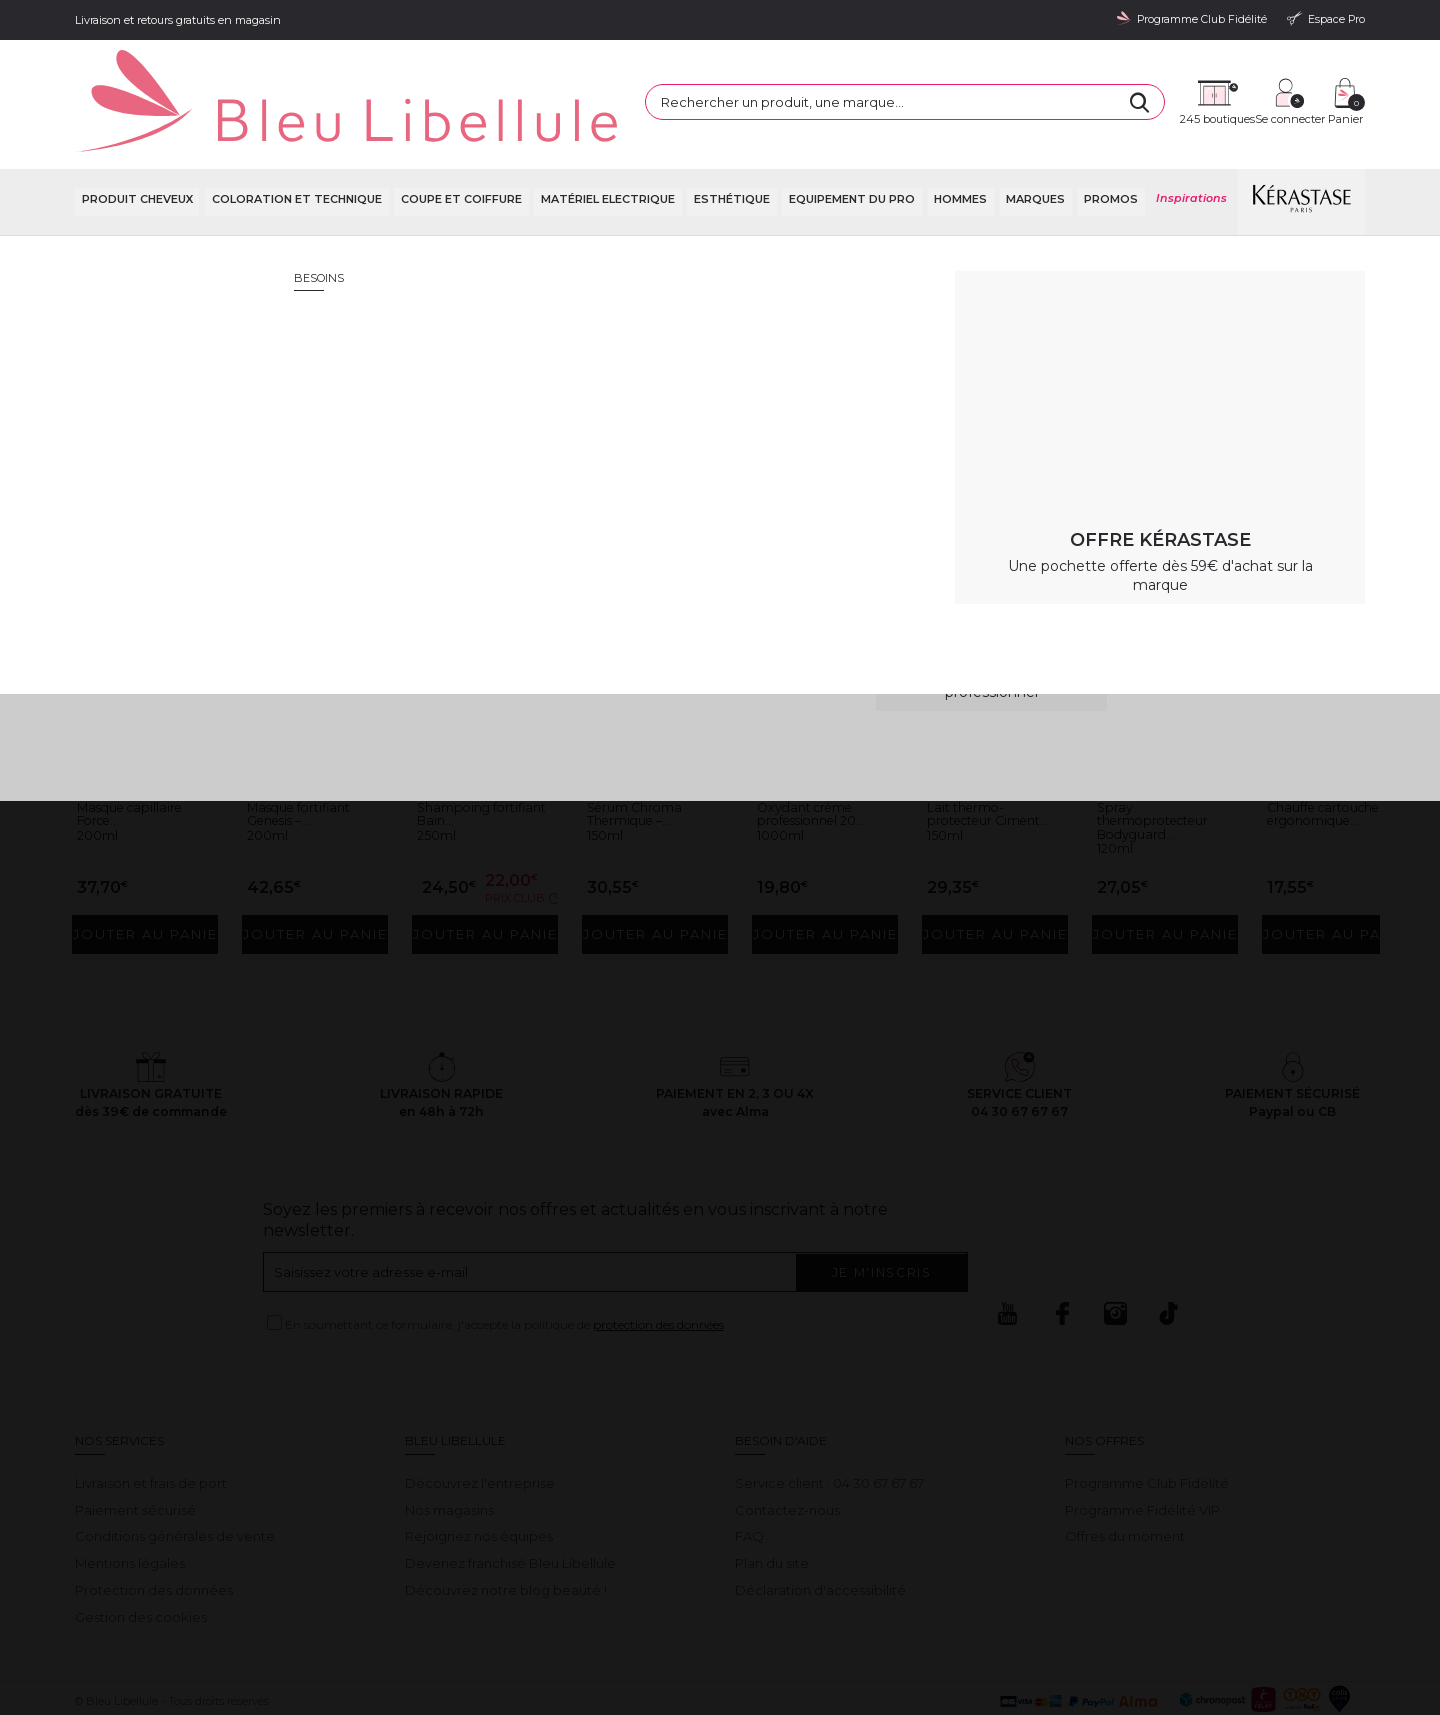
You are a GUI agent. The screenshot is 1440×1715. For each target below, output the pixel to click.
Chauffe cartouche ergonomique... (1325, 757)
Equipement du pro (850, 149)
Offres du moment (1125, 1471)
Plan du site (772, 1497)
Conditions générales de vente (175, 1471)
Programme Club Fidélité (1147, 1417)
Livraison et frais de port (151, 1417)
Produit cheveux (135, 149)
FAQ (749, 1471)
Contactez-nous (787, 1444)
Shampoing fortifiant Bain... (473, 750)
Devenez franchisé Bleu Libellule (510, 1497)
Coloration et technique (295, 149)
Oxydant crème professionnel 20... (823, 750)
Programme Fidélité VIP (1142, 1444)
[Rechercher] (959, 80)
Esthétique (730, 149)
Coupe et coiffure (459, 149)
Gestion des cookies (141, 1551)
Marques (1034, 149)
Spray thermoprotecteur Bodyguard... (1165, 757)
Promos (1110, 149)
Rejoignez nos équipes (479, 1471)
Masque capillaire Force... (142, 750)
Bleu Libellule (183, 201)
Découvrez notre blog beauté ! (506, 1524)
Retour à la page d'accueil (1268, 395)
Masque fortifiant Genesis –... (310, 750)
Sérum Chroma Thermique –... (645, 750)
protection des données (658, 1258)
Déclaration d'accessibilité (820, 1524)
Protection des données (154, 1524)
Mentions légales (130, 1497)
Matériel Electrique (606, 149)
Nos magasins (449, 1444)
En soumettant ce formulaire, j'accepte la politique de (504, 1258)
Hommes (959, 149)
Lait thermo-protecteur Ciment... (975, 757)
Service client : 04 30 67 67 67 (829, 1417)
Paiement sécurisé (135, 1444)
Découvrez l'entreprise (480, 1417)
